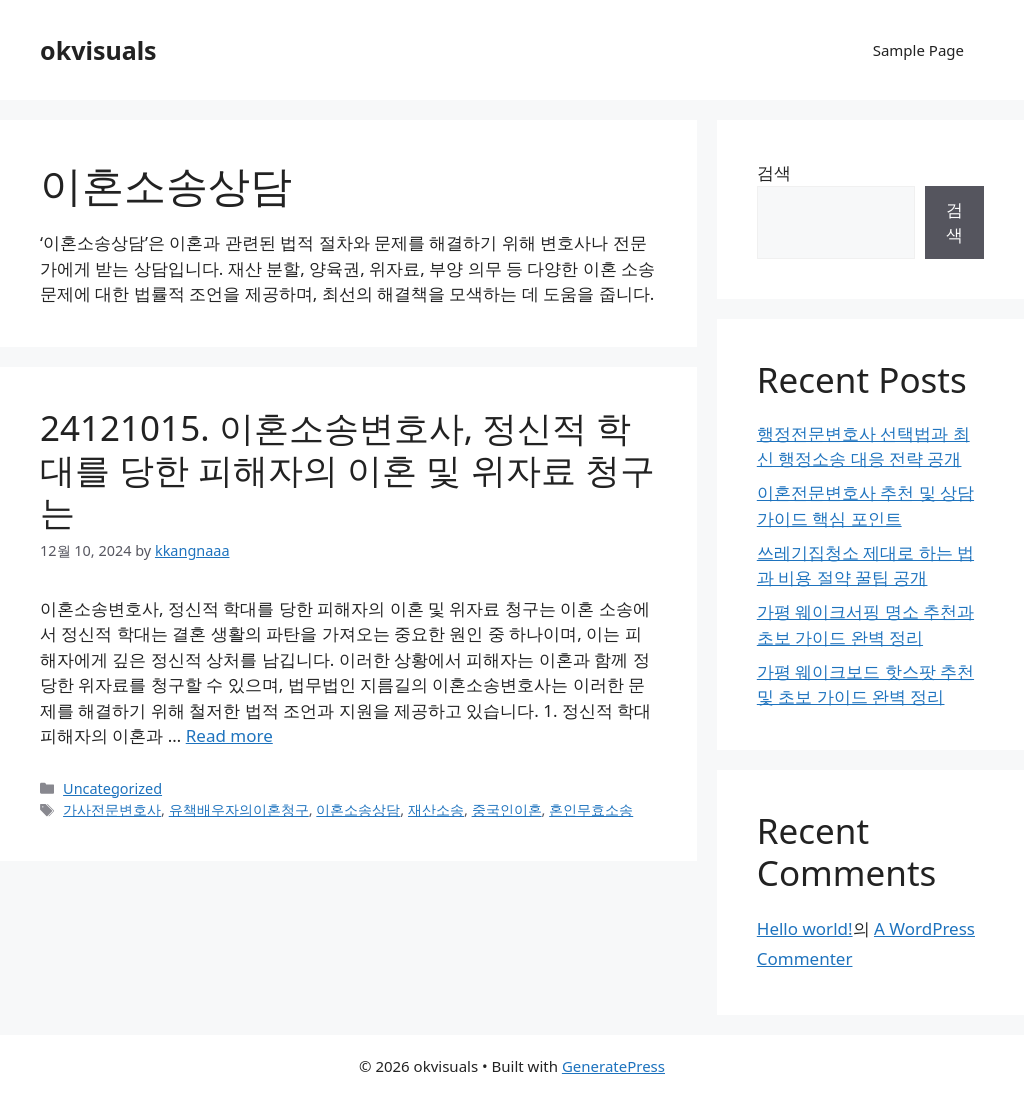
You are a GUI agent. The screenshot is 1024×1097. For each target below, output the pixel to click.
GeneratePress (613, 1066)
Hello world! (805, 928)
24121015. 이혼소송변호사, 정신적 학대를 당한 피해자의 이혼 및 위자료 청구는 (347, 469)
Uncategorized (112, 788)
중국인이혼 (507, 809)
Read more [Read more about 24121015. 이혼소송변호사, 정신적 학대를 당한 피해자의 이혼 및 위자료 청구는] (229, 735)
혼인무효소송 (591, 809)
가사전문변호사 (112, 809)
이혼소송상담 (358, 809)
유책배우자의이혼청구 (239, 809)
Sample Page (918, 50)
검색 (774, 172)
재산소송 (436, 809)
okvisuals (98, 50)
